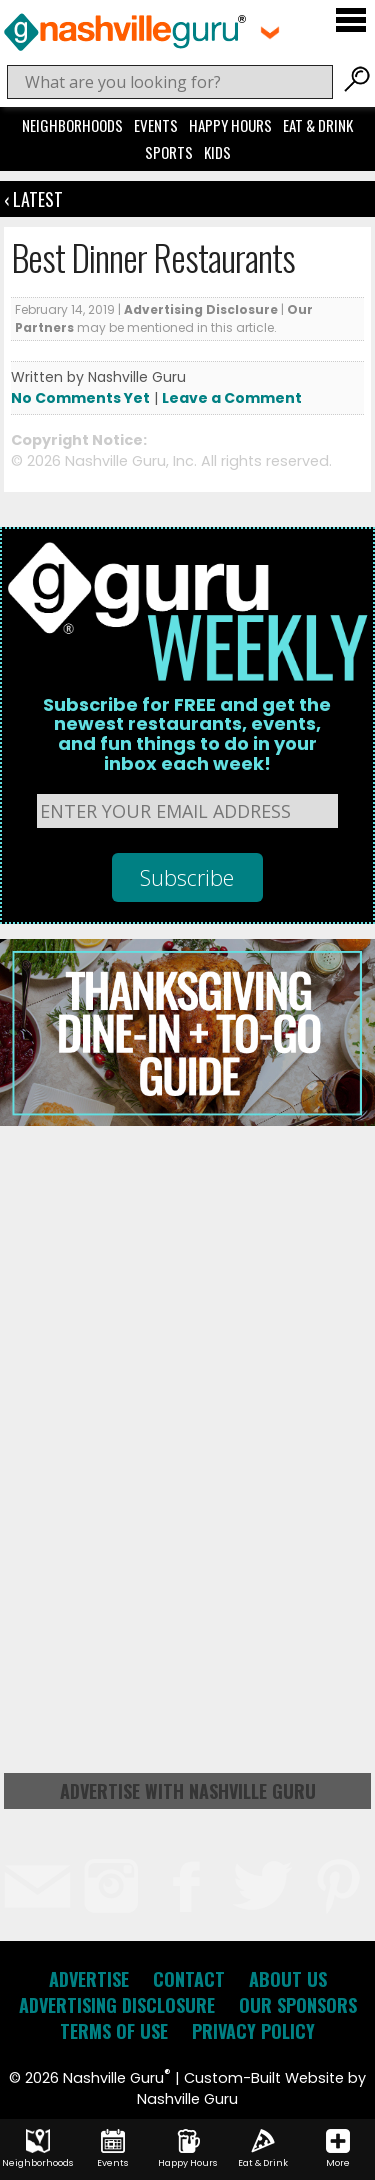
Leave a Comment (232, 398)
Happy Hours (230, 125)
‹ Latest (33, 199)
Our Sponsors (298, 2005)
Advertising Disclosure (201, 309)
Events (156, 125)
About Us (288, 1979)
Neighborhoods (72, 125)
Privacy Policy (253, 2031)
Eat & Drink (318, 125)
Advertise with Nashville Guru (188, 1791)
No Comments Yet (80, 398)
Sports (169, 152)
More (338, 2149)
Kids (217, 152)
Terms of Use (114, 2031)
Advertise (89, 1979)
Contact (189, 1979)
